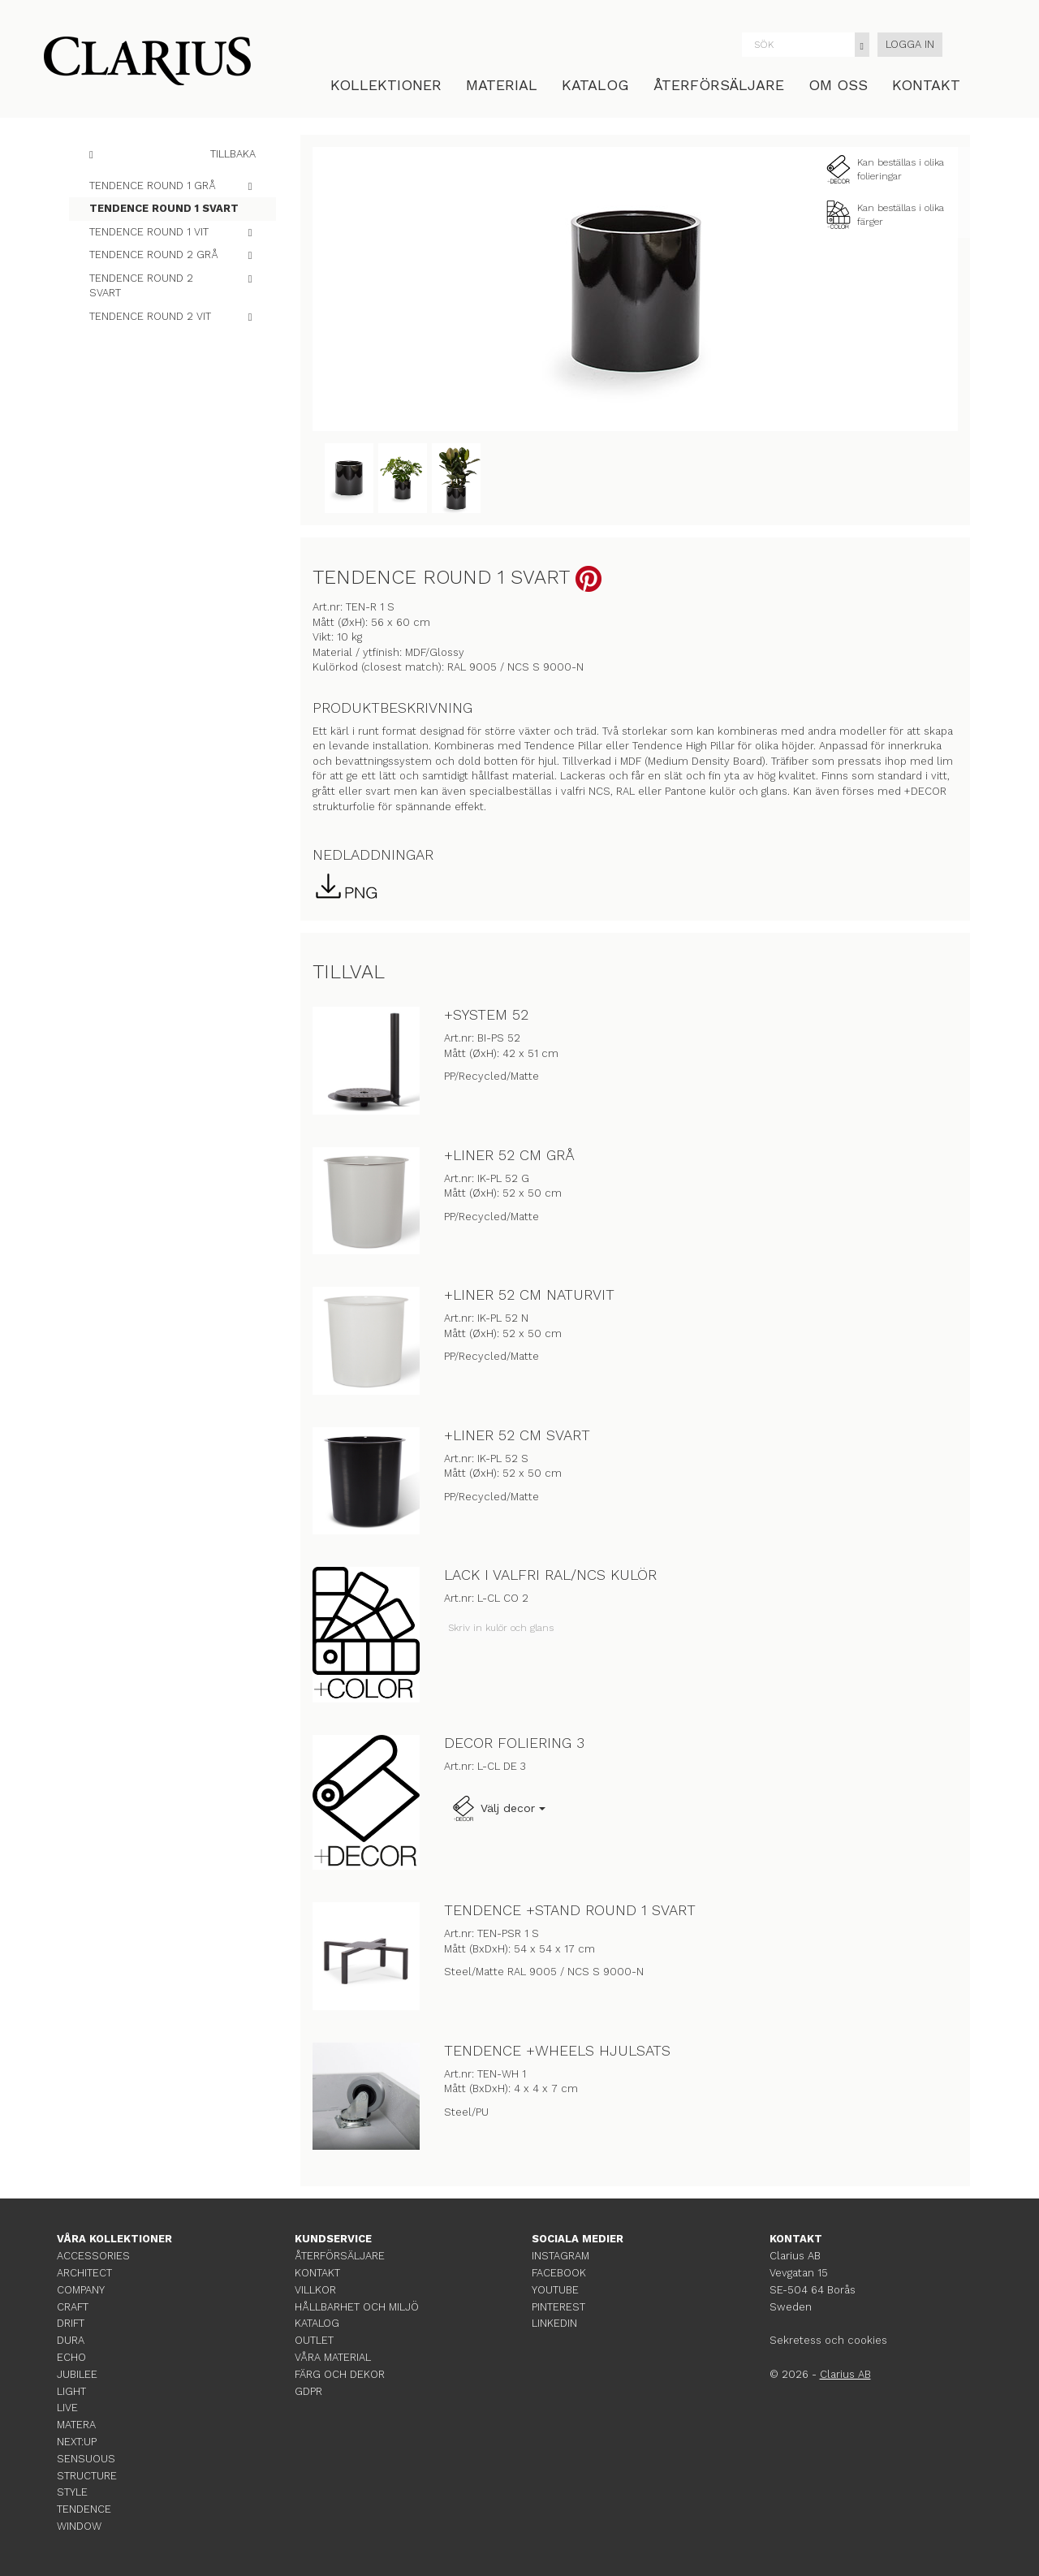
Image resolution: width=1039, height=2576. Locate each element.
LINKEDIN (554, 2323)
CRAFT (72, 2307)
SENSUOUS (86, 2459)
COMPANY (81, 2290)
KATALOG (595, 84)
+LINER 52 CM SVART (517, 1434)
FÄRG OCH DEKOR (340, 2374)
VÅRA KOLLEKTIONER (114, 2239)
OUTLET (314, 2340)
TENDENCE (84, 2509)
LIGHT (71, 2391)
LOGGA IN (910, 44)
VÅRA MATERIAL (333, 2357)
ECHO (71, 2357)
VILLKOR (315, 2290)
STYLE (72, 2492)
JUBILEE (77, 2374)
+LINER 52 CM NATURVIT (529, 1294)
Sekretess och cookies (828, 2340)
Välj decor (498, 1809)
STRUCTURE (87, 2476)
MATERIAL (501, 84)
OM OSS (838, 84)
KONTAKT (926, 84)
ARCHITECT (84, 2273)
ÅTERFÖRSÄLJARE (718, 84)
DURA (70, 2340)
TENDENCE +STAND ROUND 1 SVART (570, 1909)
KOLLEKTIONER (386, 84)
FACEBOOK (559, 2273)
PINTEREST (558, 2307)
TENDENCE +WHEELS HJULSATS (557, 2050)
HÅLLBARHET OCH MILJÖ (357, 2307)
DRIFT (70, 2323)
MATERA (76, 2425)
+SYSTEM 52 (486, 1014)
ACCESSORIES (93, 2256)
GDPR (308, 2391)
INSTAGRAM (560, 2256)
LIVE (67, 2407)
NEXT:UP (77, 2442)
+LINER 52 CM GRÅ (509, 1154)
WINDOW (79, 2526)
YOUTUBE (555, 2290)
